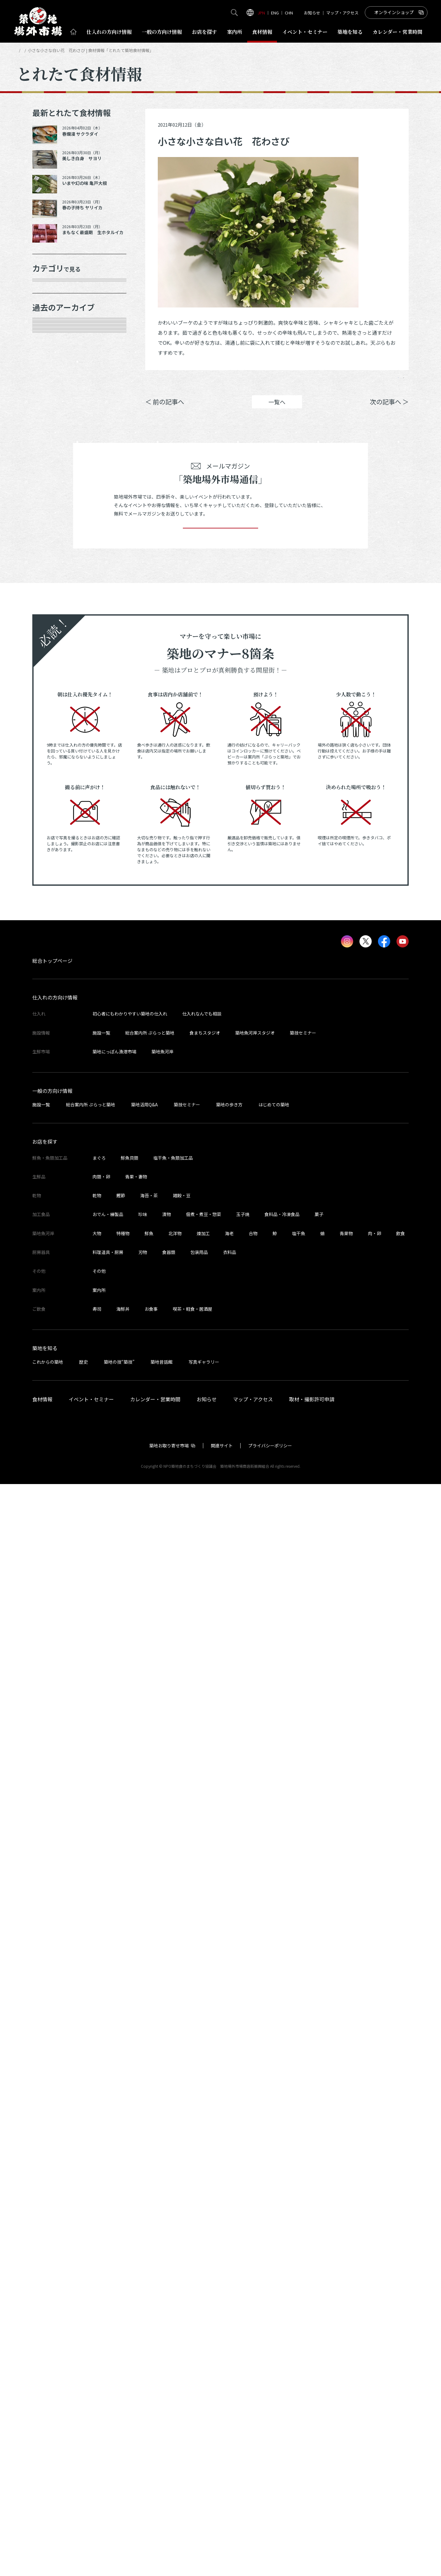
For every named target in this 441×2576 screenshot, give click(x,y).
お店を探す (204, 31)
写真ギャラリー (204, 2454)
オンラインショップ (394, 12)
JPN (261, 13)
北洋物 (175, 2325)
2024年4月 (52, 986)
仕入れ (109, 31)
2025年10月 (54, 634)
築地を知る (350, 31)
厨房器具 (50, 421)
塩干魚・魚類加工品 (173, 2250)
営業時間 (397, 31)
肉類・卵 (50, 355)
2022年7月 (52, 1405)
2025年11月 (54, 612)
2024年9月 (52, 876)
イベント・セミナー (91, 2491)
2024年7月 (52, 920)
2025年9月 (52, 656)
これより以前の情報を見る (73, 1471)
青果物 (346, 2325)
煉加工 (203, 2325)
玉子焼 (242, 2306)
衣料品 (229, 2344)
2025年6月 (52, 722)
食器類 (168, 2344)
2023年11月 (54, 1074)
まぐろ (99, 2250)
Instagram (392, 382)
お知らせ (312, 13)
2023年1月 (52, 1295)
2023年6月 (52, 1185)
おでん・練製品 (108, 2306)
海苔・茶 (149, 2287)
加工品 (47, 400)
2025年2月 (52, 788)
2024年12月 (54, 832)
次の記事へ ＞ (389, 411)
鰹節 (120, 2287)
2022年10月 (54, 1339)
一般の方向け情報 (52, 2182)
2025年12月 (54, 590)
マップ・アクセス (342, 13)
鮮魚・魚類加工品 (61, 311)
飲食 (400, 2325)
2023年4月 (52, 1229)
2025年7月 (52, 700)
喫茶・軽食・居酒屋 (192, 2401)
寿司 (97, 2401)
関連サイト (222, 2537)
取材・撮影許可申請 (311, 2491)
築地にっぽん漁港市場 (114, 2143)
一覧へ (276, 411)
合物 (253, 2325)
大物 (97, 2325)
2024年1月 (52, 1052)
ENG (275, 13)
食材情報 (262, 31)
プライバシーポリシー (270, 2537)
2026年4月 (52, 524)
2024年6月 (52, 942)
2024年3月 (52, 1008)
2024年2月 (52, 1030)
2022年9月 (52, 1361)
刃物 (142, 2344)
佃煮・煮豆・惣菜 (203, 2306)
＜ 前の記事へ (164, 411)
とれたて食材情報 (50, 50)
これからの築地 (47, 2454)
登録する (220, 1611)
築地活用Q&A (144, 2196)
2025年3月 (52, 766)
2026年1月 (52, 568)
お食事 (151, 2401)
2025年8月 (52, 678)
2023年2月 (52, 1273)
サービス (50, 444)
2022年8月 (52, 1383)
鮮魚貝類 (129, 2250)
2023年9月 (52, 1119)
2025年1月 (52, 810)
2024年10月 (54, 854)
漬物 (166, 2306)
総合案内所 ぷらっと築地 (149, 2125)
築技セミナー (303, 2125)
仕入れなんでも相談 (201, 2106)
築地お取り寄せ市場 (169, 2537)
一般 (162, 31)
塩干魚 (298, 2325)
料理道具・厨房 (108, 2344)
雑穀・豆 (181, 2287)
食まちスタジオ (204, 2125)
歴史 (83, 2454)
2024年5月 (52, 964)
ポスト (355, 382)
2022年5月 (52, 1449)
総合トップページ (52, 2053)
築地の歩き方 (229, 2196)
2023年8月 (52, 1140)
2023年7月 (52, 1162)
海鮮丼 (123, 2401)
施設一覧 (101, 2125)
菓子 (319, 2306)
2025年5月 (52, 744)
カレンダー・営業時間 (155, 2491)
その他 (47, 466)
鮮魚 (149, 2325)
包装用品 (199, 2344)
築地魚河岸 (162, 2143)
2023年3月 (52, 1250)
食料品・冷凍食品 (282, 2306)
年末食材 (50, 290)
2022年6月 (52, 1427)
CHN (289, 13)
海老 (229, 2325)
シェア (319, 382)
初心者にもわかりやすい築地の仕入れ (130, 2106)
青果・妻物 (53, 333)
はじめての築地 (273, 2196)
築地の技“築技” (119, 2454)
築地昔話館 (162, 2454)
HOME (22, 50)
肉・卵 (374, 2325)
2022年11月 (54, 1317)
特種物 (123, 2325)
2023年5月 (52, 1207)
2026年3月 (52, 546)
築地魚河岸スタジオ (255, 2125)
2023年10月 (54, 1096)
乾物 (44, 378)
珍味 (142, 2306)
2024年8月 (52, 898)
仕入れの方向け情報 (54, 2089)
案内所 (234, 31)
